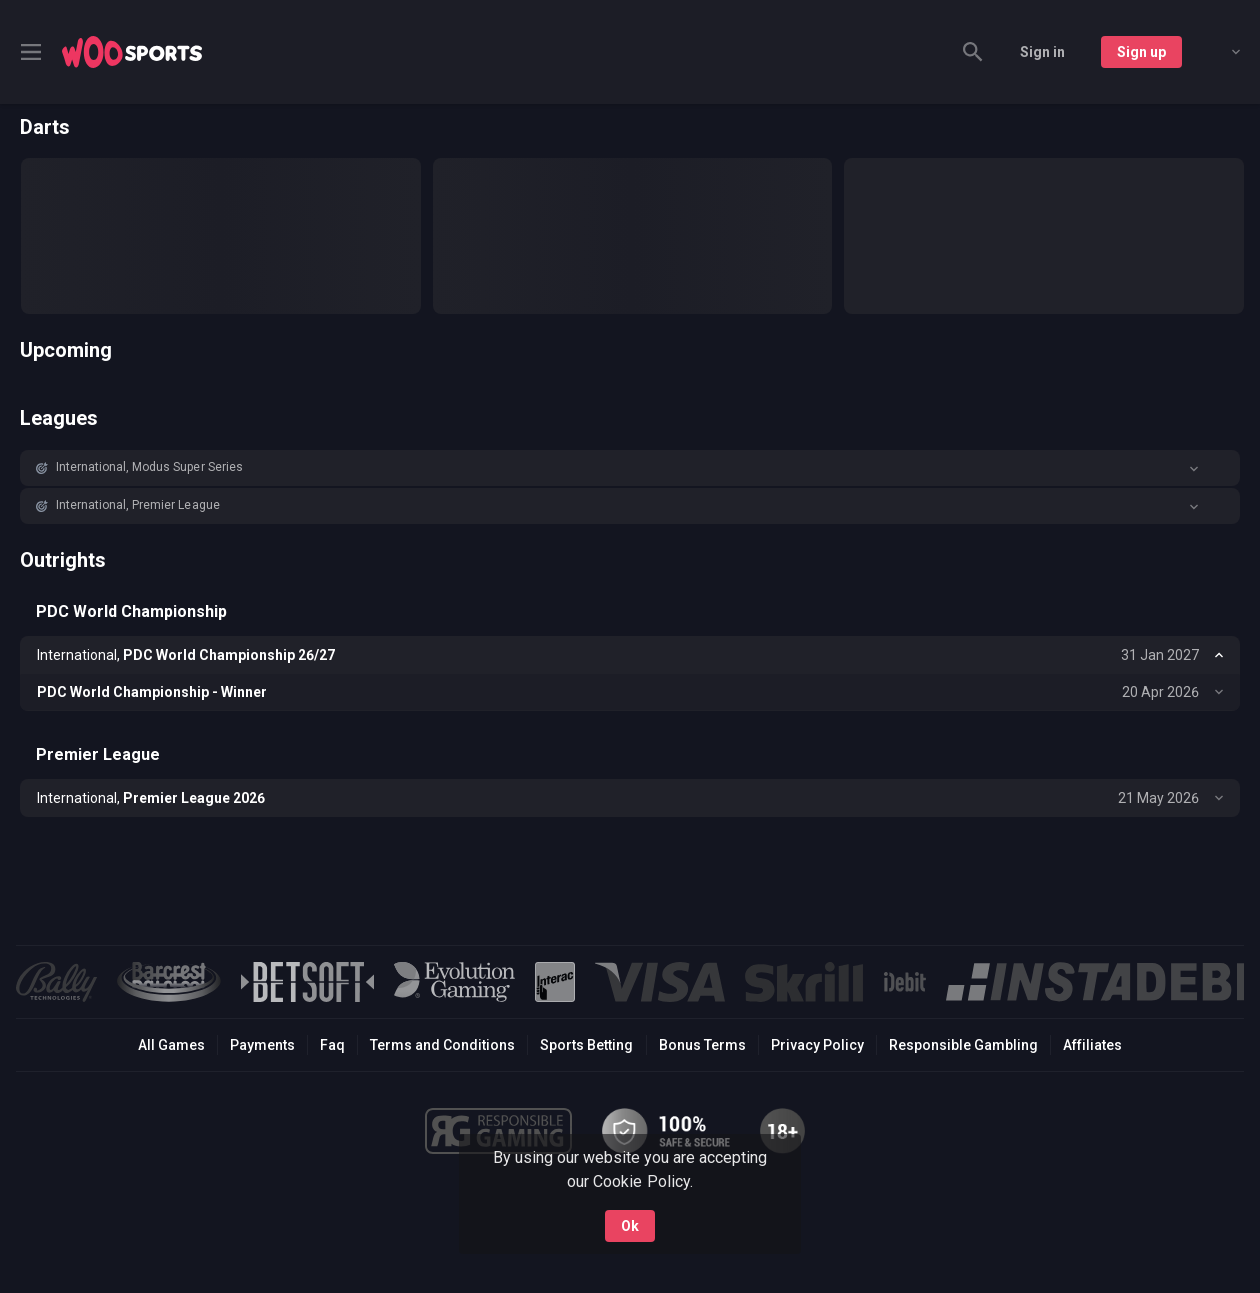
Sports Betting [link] (586, 1045)
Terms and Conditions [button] (442, 1045)
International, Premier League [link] (138, 505)
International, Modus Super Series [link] (149, 467)
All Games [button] (171, 1045)
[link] (132, 52)
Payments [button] (262, 1045)
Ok (630, 1221)
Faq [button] (332, 1045)
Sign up (1141, 52)
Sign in (1042, 52)
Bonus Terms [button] (702, 1045)
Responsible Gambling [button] (963, 1045)
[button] (630, 468)
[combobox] (1221, 52)
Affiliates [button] (1092, 1045)
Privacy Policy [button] (817, 1045)
